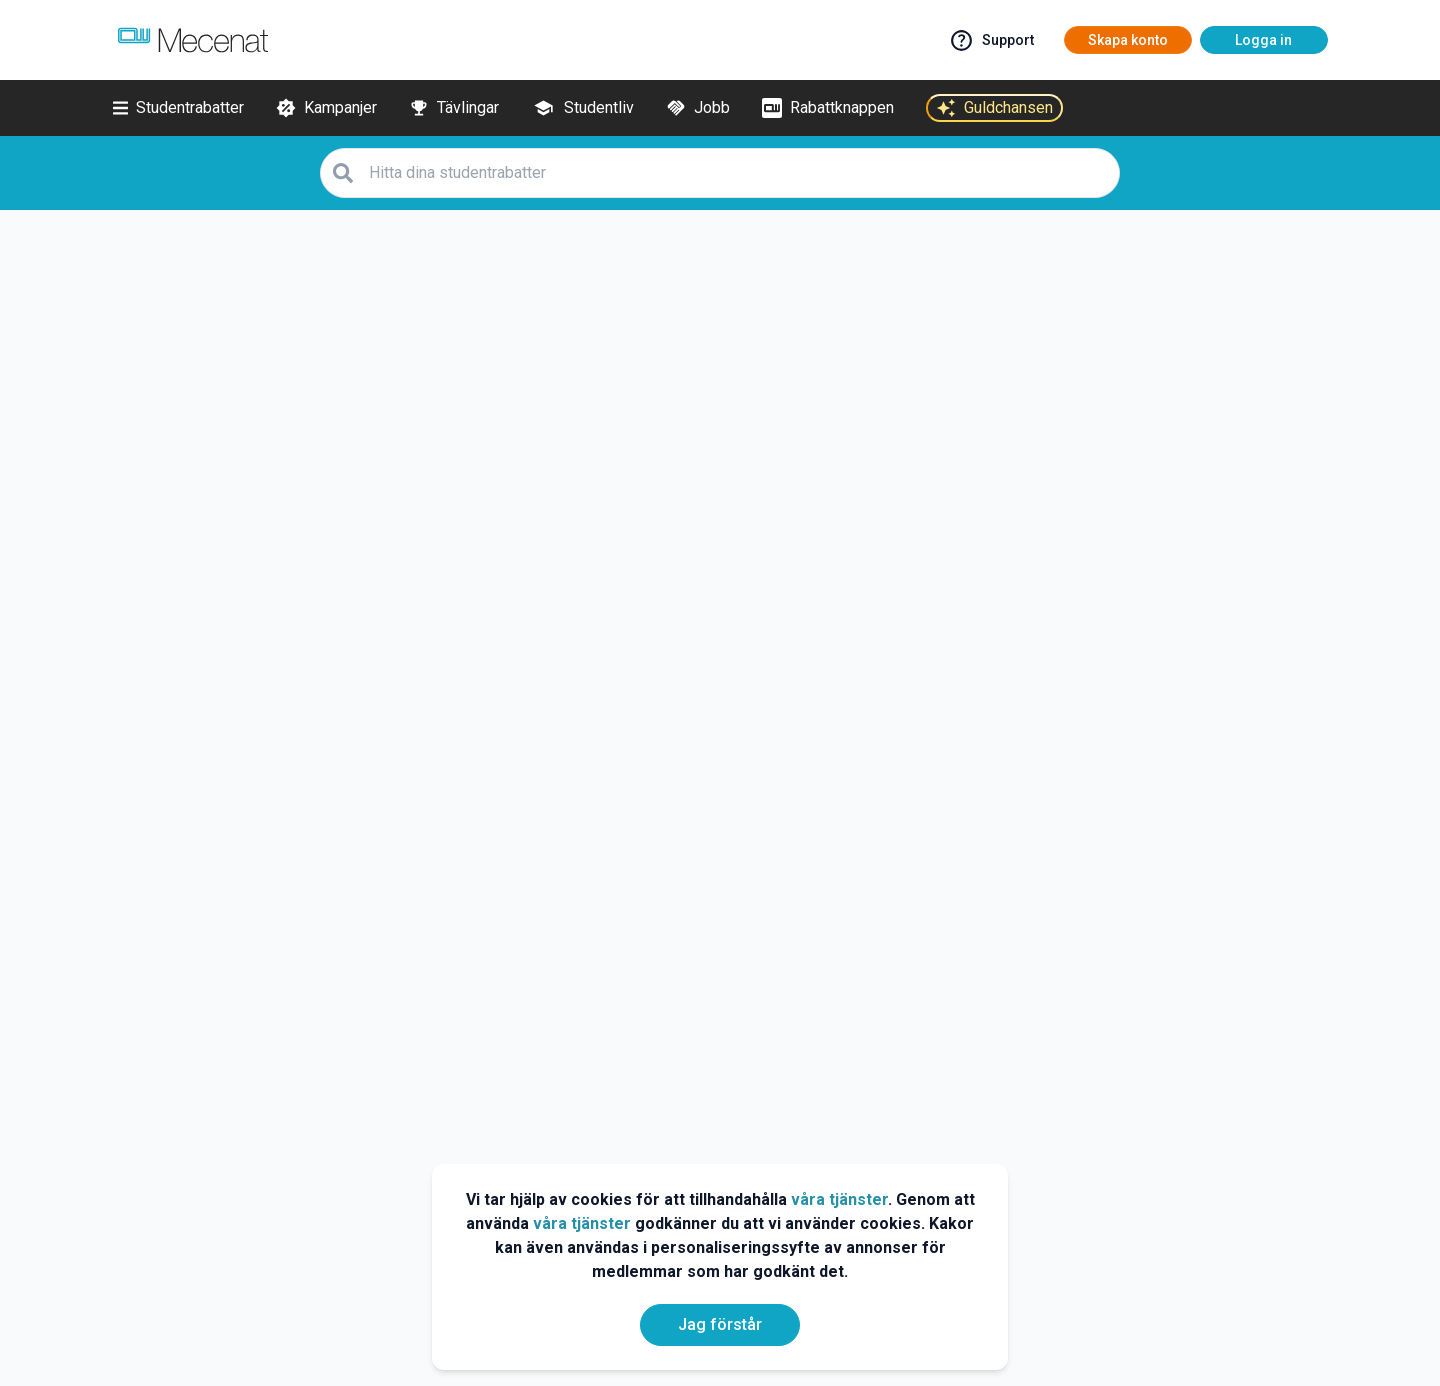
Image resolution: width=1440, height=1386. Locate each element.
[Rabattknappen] (828, 108)
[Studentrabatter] (178, 108)
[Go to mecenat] (193, 40)
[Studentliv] (582, 108)
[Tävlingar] (454, 108)
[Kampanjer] (326, 108)
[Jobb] (698, 108)
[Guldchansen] (994, 108)
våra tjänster (839, 1199)
